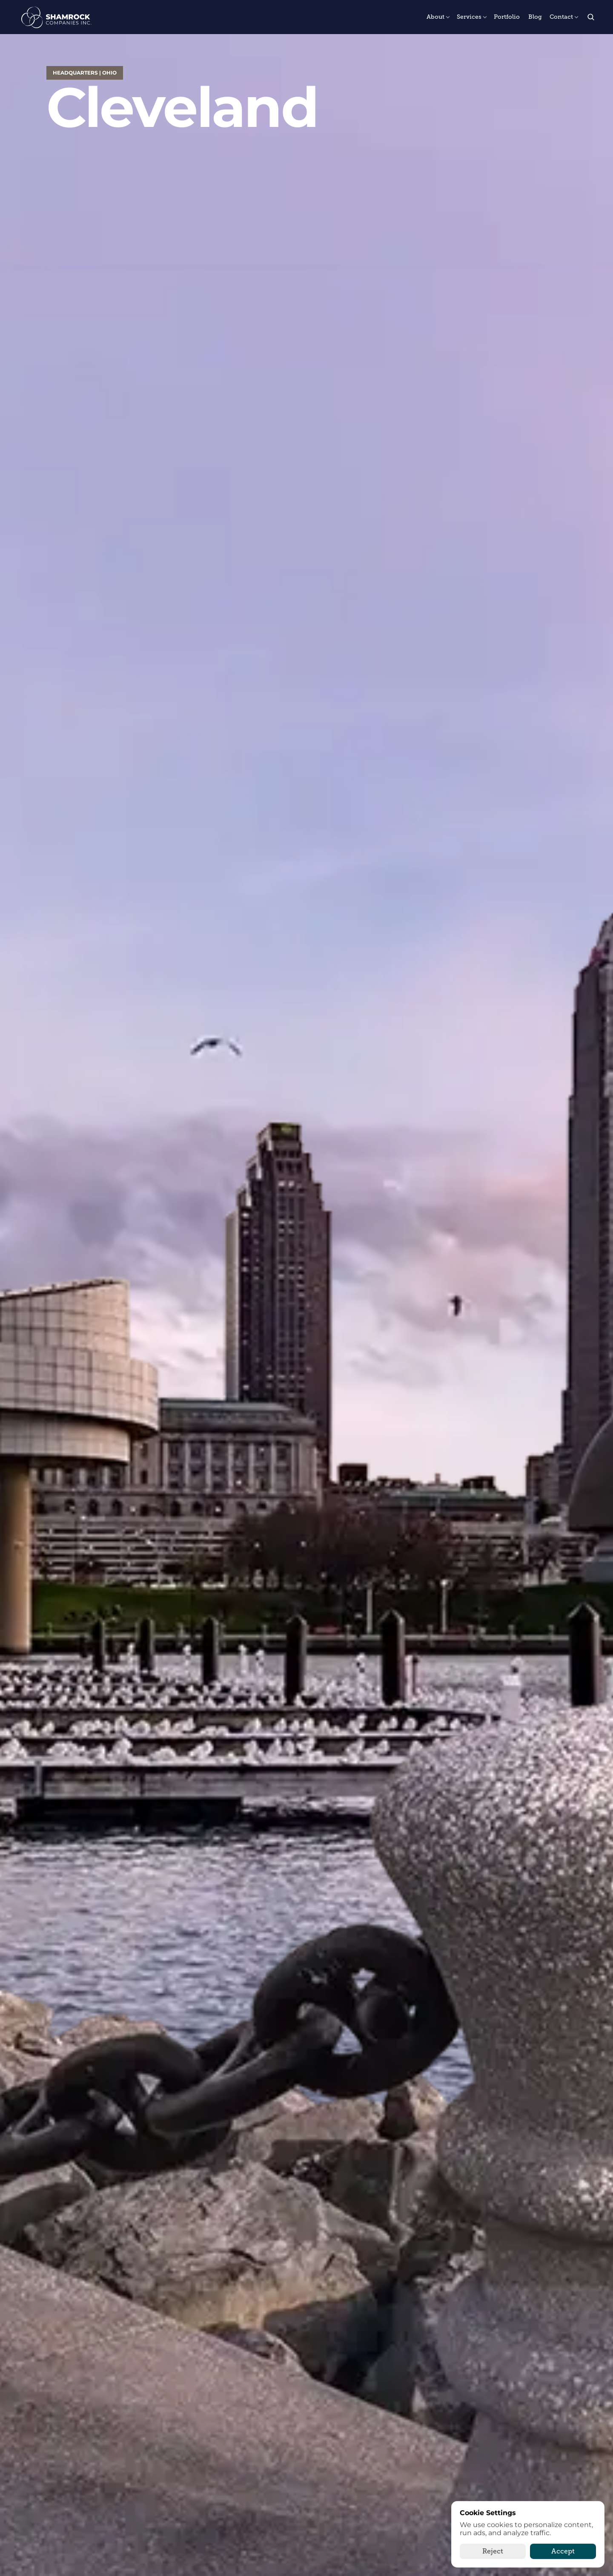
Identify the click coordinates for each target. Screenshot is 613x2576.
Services (469, 16)
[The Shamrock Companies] (55, 17)
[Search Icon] (590, 17)
